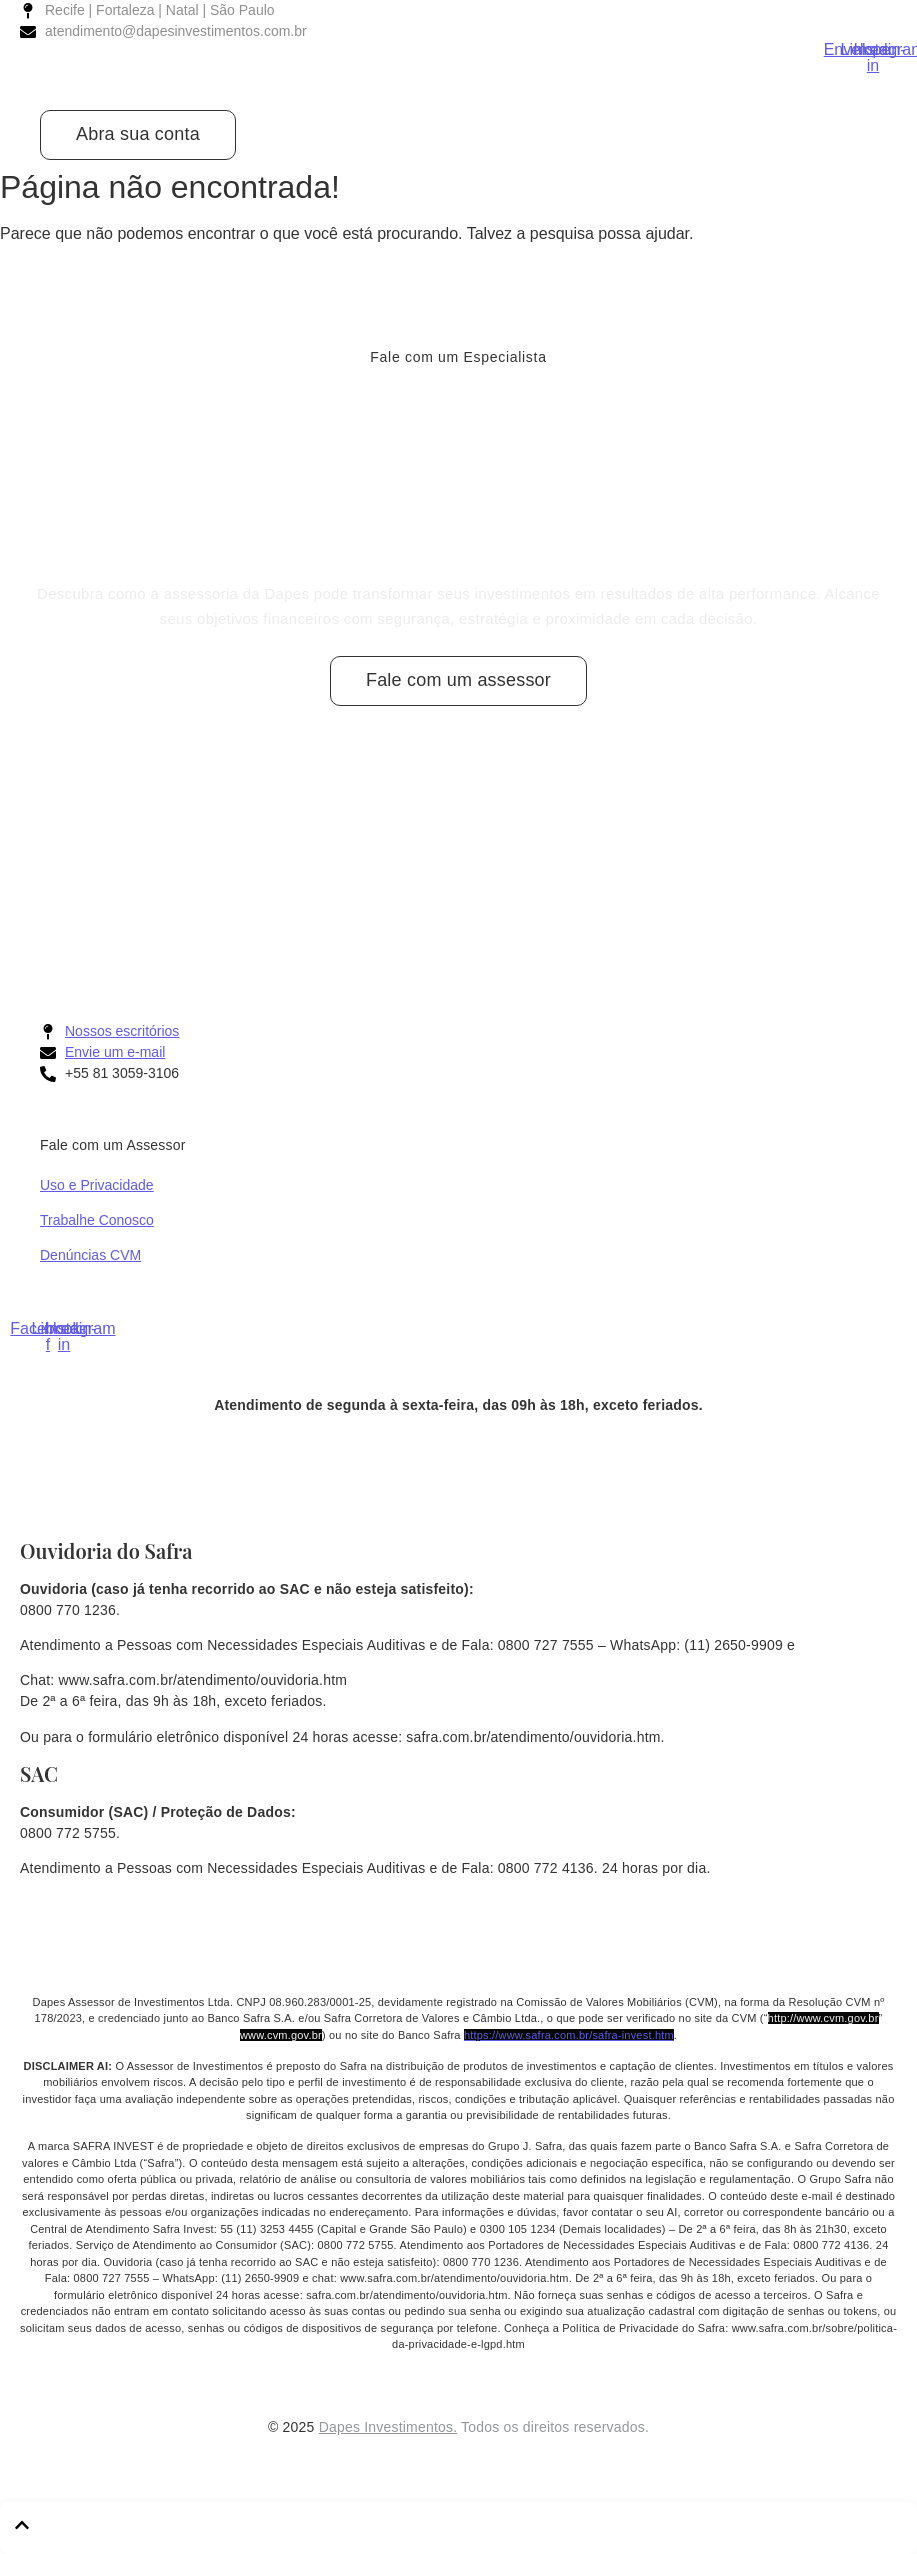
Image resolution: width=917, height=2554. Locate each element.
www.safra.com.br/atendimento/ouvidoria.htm (203, 1680)
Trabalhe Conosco (97, 1220)
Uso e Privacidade (97, 1185)
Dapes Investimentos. (388, 2427)
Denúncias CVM (90, 1255)
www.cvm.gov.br (281, 2035)
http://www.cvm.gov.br (823, 2018)
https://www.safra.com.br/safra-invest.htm (569, 2035)
